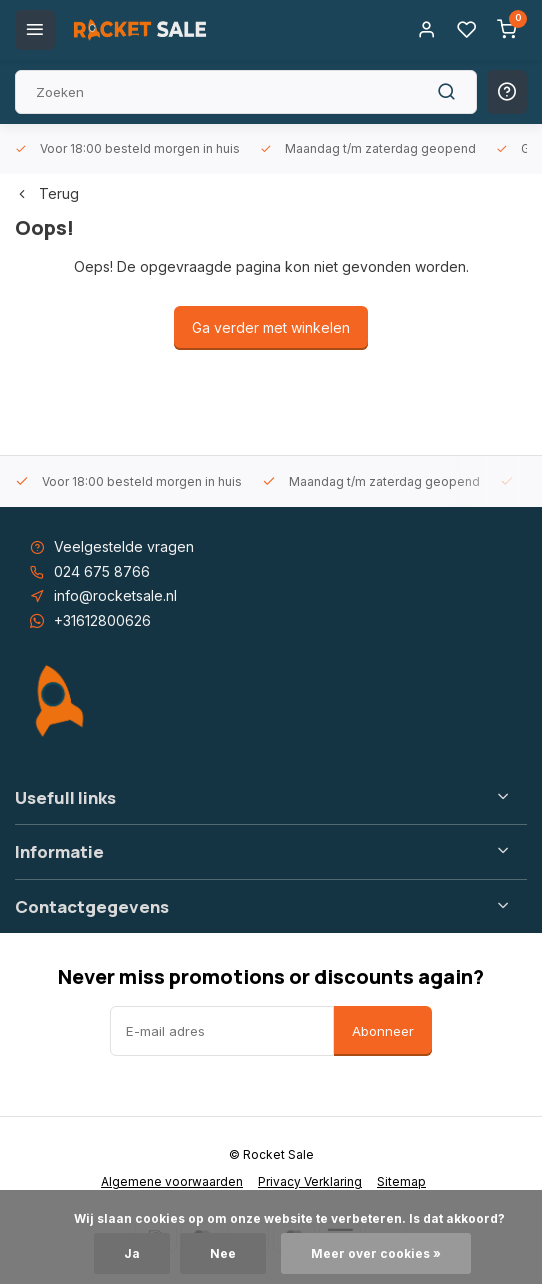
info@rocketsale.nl (115, 595)
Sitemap (401, 1181)
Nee (223, 1253)
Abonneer (383, 1031)
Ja (132, 1253)
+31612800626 (102, 620)
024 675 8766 (102, 571)
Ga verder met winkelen (271, 327)
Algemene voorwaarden (172, 1181)
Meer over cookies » (376, 1253)
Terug (47, 193)
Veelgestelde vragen (124, 546)
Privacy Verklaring (310, 1181)
